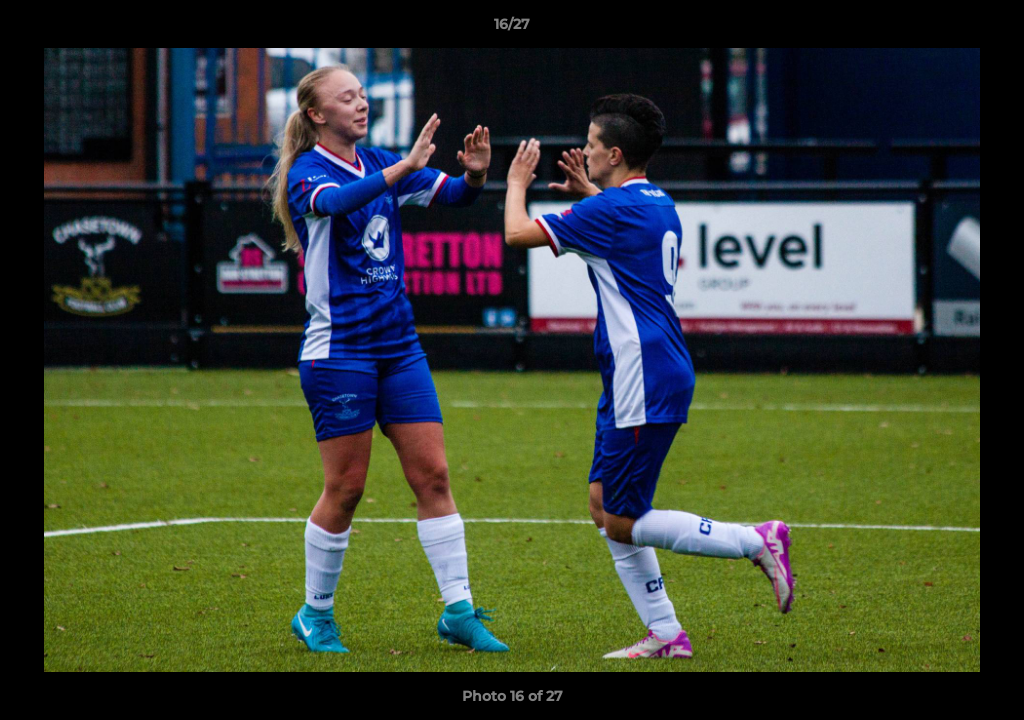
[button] (988, 29)
